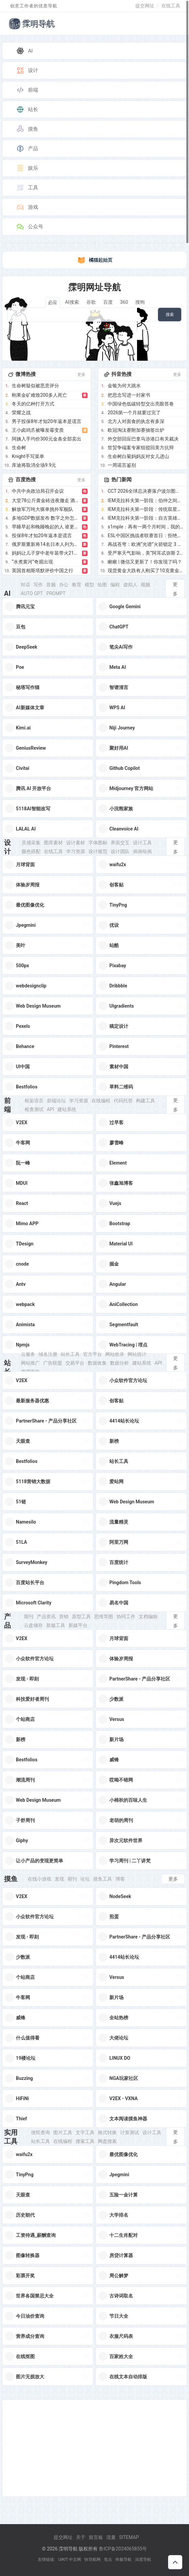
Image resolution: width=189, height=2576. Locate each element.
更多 (81, 374)
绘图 (102, 584)
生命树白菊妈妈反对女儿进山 (138, 456)
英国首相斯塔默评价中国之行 (42, 570)
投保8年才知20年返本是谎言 (42, 535)
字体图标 (97, 842)
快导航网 (92, 2559)
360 (124, 302)
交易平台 (74, 1363)
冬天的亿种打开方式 (33, 403)
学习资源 (75, 851)
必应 (52, 302)
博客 (120, 1879)
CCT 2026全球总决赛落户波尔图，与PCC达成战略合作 (145, 491)
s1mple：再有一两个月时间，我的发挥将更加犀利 (145, 526)
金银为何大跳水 (124, 385)
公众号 (29, 226)
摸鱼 (27, 129)
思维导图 (103, 1616)
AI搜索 (72, 302)
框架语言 (34, 1100)
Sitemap (129, 2537)
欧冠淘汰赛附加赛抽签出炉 (136, 430)
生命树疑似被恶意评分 (35, 385)
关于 (80, 2537)
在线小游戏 (39, 1879)
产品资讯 (46, 1616)
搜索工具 (85, 2141)
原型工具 (81, 1616)
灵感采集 (31, 842)
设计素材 (75, 842)
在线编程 (100, 1100)
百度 (108, 302)
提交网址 (144, 5)
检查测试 (34, 1109)
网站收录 (114, 1354)
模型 (89, 584)
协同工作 (125, 1616)
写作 (38, 584)
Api (50, 1109)
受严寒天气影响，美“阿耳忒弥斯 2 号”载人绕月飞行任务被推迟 (145, 553)
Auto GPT (32, 593)
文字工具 (85, 2132)
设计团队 (120, 851)
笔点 (108, 2559)
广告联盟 (52, 1363)
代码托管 (123, 1100)
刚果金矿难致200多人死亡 (39, 395)
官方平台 (92, 1354)
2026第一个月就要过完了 (134, 412)
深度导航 (143, 2559)
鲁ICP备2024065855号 (123, 2548)
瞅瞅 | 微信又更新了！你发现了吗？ (145, 561)
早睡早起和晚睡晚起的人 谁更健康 (46, 526)
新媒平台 (78, 1625)
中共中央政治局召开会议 (38, 491)
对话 (25, 584)
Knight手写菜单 (28, 456)
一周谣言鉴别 (122, 465)
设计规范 (97, 851)
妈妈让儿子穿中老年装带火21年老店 (46, 553)
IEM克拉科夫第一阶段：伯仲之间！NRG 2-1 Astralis (145, 500)
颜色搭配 (31, 851)
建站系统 (66, 1109)
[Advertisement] (94, 2448)
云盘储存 (33, 1625)
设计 (27, 70)
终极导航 (123, 2559)
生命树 (19, 447)
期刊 (28, 1616)
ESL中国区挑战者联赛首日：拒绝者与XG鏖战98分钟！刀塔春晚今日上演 (145, 535)
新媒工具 (55, 1625)
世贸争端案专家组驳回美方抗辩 (141, 447)
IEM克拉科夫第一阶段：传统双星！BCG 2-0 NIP (145, 509)
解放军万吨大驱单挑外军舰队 (42, 509)
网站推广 (30, 1363)
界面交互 (120, 842)
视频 (145, 584)
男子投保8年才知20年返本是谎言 (46, 421)
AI (24, 50)
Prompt (55, 593)
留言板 (96, 2537)
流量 (111, 2537)
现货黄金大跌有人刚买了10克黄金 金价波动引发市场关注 (145, 570)
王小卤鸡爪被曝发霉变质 (38, 430)
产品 (27, 148)
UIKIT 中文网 (69, 2559)
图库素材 (53, 842)
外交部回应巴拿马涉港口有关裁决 (143, 439)
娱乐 (27, 168)
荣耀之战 (21, 412)
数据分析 (119, 1363)
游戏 (27, 207)
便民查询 (40, 2132)
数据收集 (97, 1363)
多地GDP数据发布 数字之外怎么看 (46, 518)
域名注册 (47, 1354)
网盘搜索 (107, 2141)
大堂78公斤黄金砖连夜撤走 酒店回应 (46, 500)
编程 (115, 584)
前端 (27, 90)
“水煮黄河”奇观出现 (32, 561)
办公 (64, 584)
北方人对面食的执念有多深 (136, 421)
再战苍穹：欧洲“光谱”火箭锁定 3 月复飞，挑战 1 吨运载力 (145, 544)
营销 (64, 1616)
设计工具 (142, 842)
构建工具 (145, 1100)
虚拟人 (130, 584)
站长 (27, 109)
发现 (59, 1879)
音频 (51, 584)
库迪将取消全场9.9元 (34, 465)
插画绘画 (142, 851)
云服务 (28, 1354)
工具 (27, 187)
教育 (76, 584)
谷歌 (91, 302)
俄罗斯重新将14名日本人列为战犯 (46, 544)
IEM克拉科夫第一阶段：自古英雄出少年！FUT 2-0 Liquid (145, 518)
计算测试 (129, 2132)
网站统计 (137, 1354)
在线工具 (170, 5)
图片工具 (62, 2132)
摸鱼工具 (102, 1879)
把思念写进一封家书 (129, 395)
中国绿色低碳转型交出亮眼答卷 (141, 403)
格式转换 (107, 2132)
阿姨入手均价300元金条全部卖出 (46, 439)
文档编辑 (148, 1616)
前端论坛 (56, 1100)
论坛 (85, 1879)
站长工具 (70, 1354)
